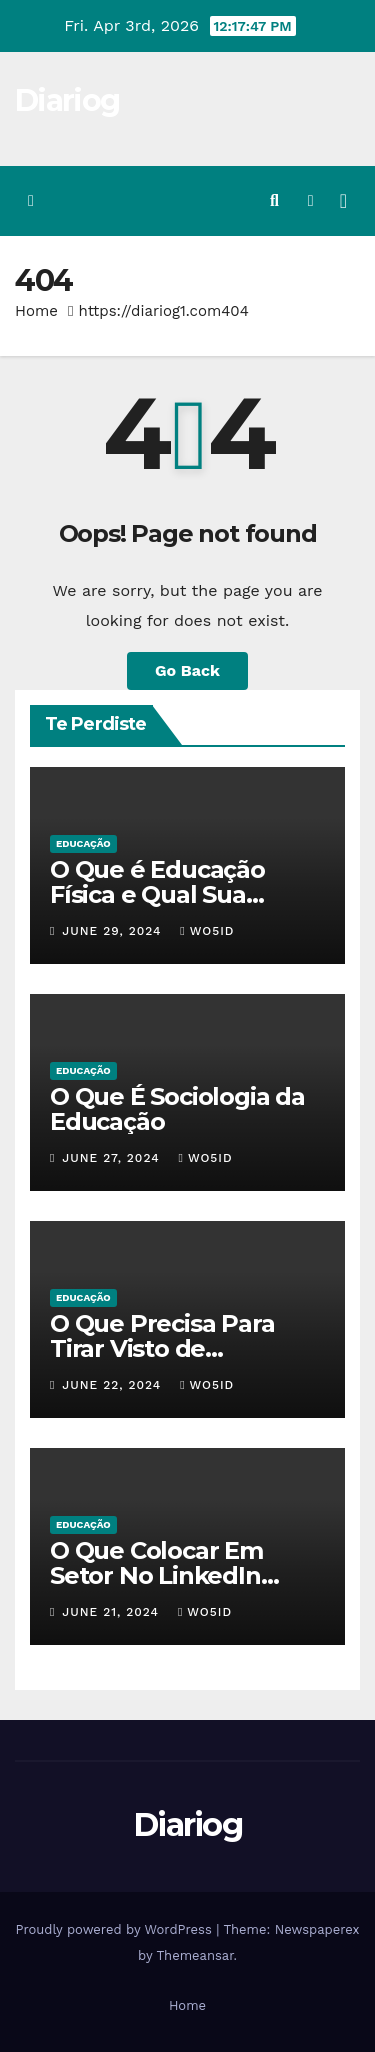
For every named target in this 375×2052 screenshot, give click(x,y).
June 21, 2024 (113, 1612)
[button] (274, 200)
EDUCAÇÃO (83, 843)
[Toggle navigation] (343, 201)
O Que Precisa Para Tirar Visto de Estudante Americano (178, 1348)
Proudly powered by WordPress (115, 1929)
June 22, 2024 (114, 1385)
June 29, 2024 (114, 931)
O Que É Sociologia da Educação (177, 1109)
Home (36, 311)
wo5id (207, 931)
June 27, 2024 (113, 1158)
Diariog (67, 100)
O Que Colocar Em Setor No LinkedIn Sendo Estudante (156, 1575)
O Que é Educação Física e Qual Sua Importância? (157, 894)
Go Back (187, 670)
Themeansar (195, 1955)
